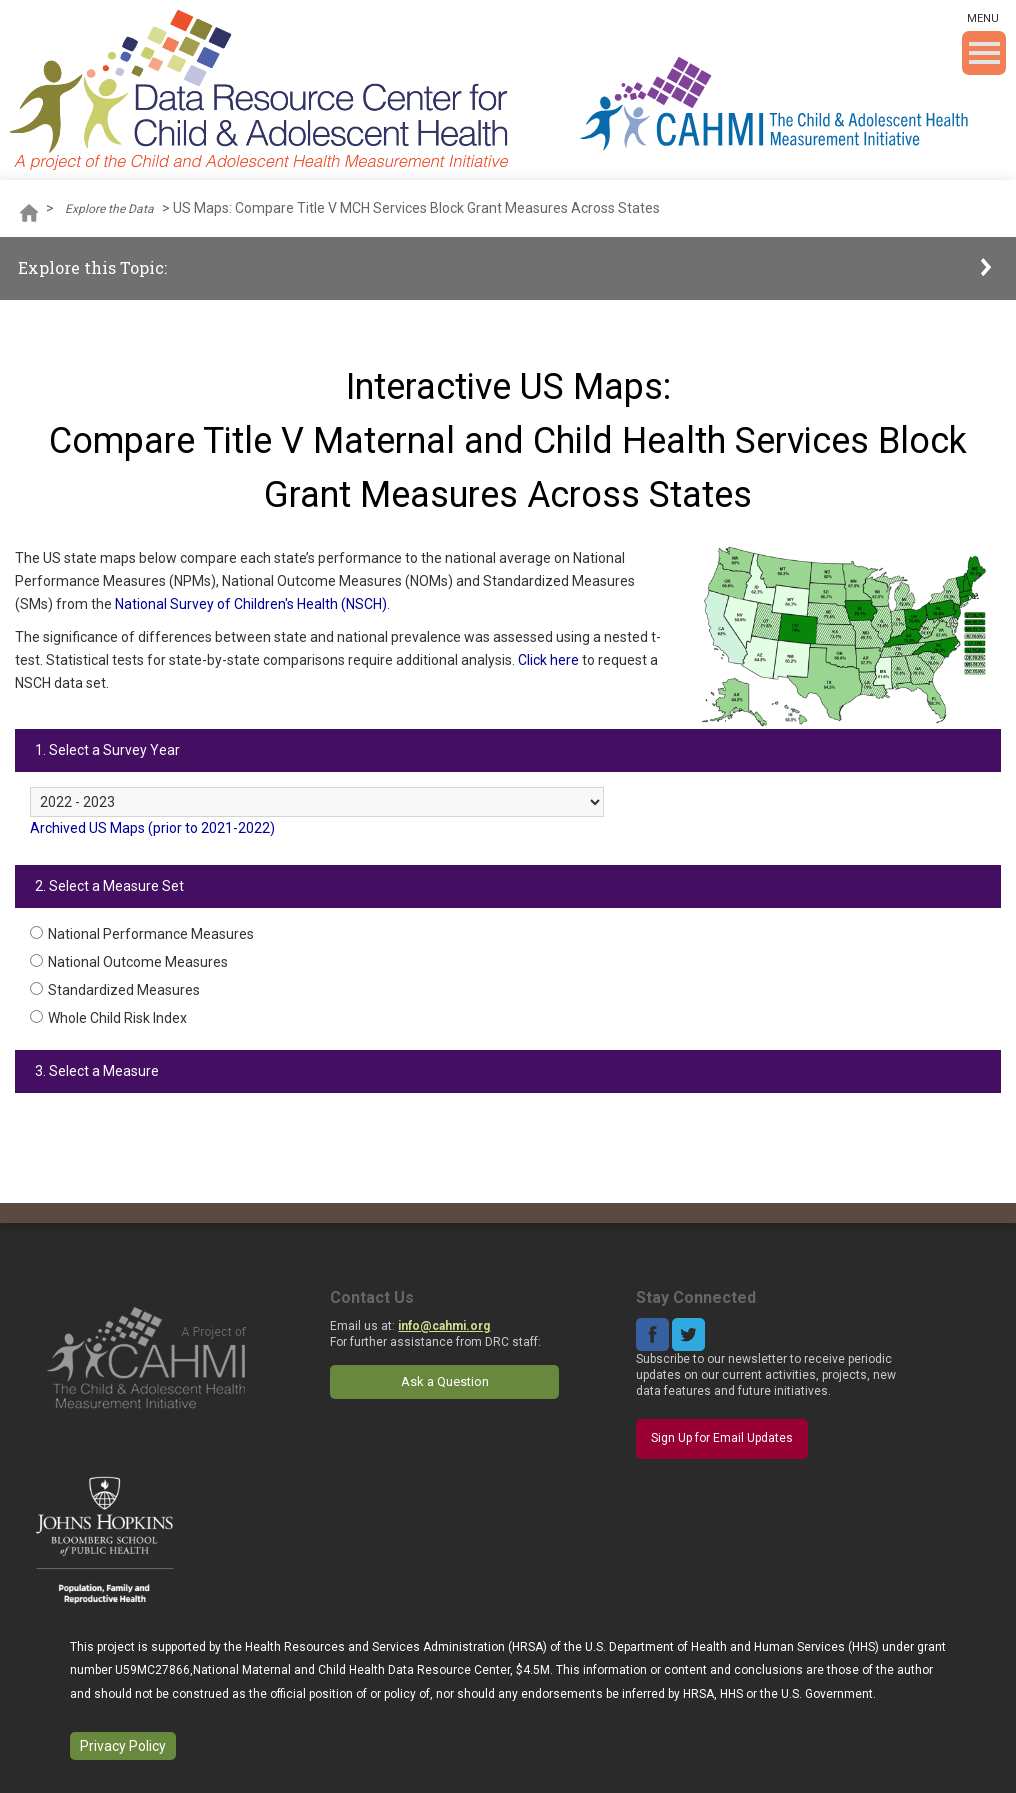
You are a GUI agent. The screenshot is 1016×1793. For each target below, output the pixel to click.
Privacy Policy (123, 1746)
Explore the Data (109, 209)
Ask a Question (445, 1381)
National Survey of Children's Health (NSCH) (251, 604)
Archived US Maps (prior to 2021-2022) (152, 828)
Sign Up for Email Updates (722, 1438)
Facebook (652, 1334)
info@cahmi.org (444, 1326)
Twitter (688, 1334)
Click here (548, 660)
